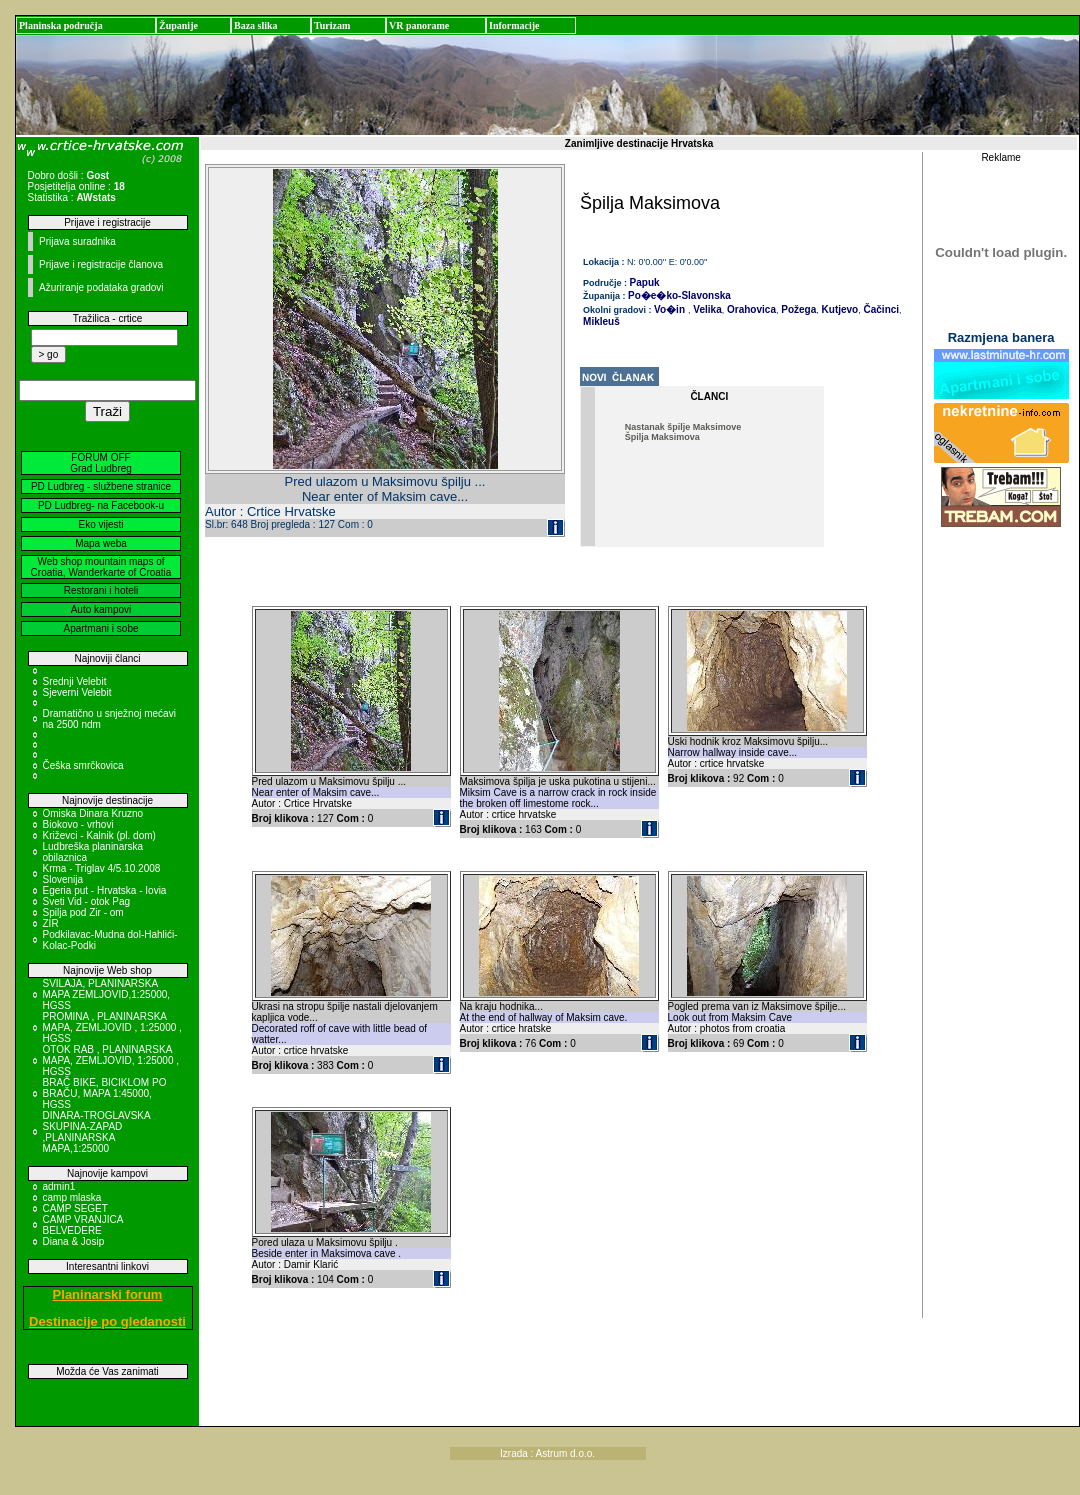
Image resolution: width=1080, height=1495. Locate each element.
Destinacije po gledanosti (107, 1321)
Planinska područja (61, 25)
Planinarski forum (108, 1294)
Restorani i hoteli (101, 590)
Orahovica (750, 309)
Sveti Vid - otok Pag (87, 901)
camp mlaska (72, 1197)
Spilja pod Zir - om (83, 912)
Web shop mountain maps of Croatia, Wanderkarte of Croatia (101, 567)
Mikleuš (601, 321)
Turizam (332, 25)
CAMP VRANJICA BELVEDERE (83, 1225)
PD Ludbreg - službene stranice (101, 486)
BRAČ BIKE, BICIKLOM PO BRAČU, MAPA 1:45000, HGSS (105, 1093)
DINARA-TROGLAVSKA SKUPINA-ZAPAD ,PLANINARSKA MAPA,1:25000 (97, 1132)
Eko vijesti (100, 524)
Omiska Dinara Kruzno (93, 813)
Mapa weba (101, 543)
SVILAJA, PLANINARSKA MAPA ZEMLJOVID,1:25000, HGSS (107, 994)
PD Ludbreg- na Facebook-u (101, 505)
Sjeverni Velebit (77, 692)
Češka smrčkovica (83, 765)
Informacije (514, 25)
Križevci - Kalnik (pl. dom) (99, 835)
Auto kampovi (101, 609)
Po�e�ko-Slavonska (679, 295)
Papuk (645, 282)
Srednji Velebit (75, 681)
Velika (706, 309)
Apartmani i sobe (100, 628)
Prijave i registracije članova (101, 264)
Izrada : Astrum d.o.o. (547, 1453)
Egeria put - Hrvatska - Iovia (105, 890)
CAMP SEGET (75, 1208)
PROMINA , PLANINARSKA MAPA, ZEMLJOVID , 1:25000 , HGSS (112, 1027)
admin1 (59, 1186)
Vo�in (669, 309)
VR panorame (419, 25)
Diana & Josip (74, 1241)
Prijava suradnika (77, 241)
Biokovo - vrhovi (78, 824)
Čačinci (880, 309)
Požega (797, 309)
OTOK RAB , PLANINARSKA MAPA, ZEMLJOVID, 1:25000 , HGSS (111, 1060)
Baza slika (256, 25)
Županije (178, 25)
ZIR (51, 923)
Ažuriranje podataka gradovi (101, 287)
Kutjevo (838, 309)
